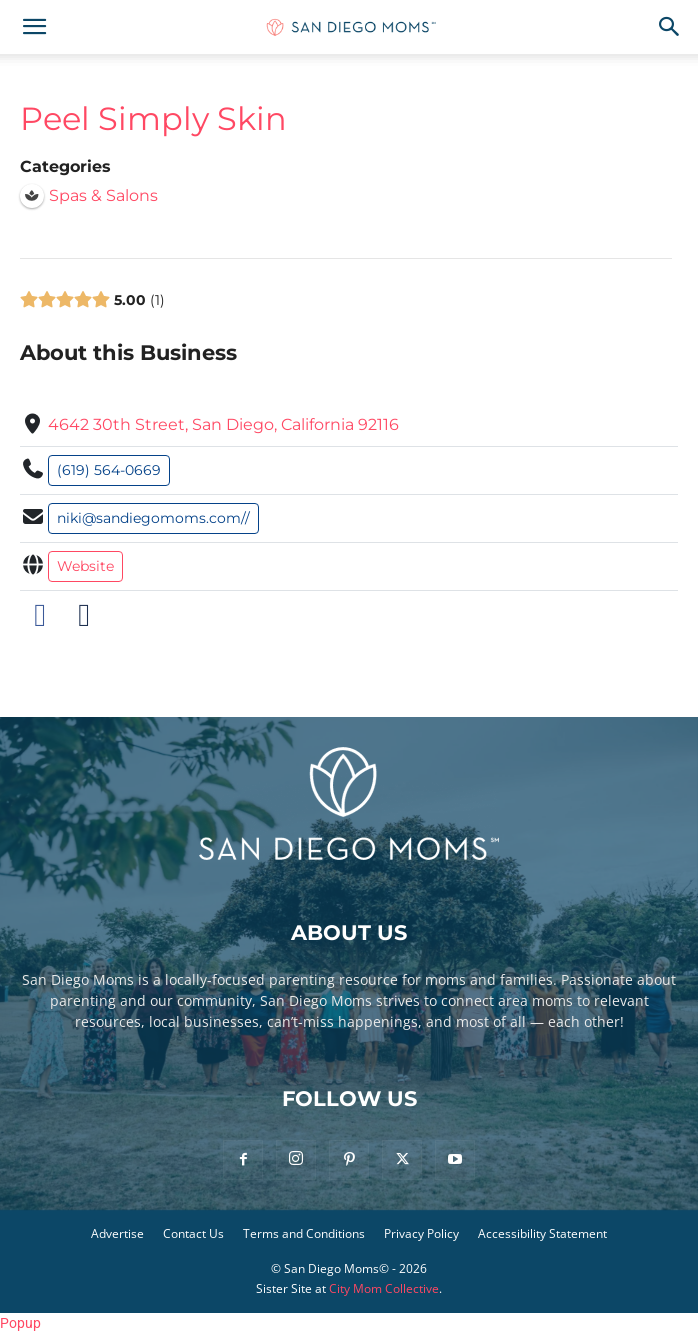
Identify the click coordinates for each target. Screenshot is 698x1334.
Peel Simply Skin (153, 118)
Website (85, 566)
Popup (20, 1323)
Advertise (117, 1233)
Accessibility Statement (542, 1233)
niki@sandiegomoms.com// (153, 518)
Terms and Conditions (304, 1233)
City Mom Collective (384, 1288)
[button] (34, 27)
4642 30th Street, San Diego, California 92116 (223, 424)
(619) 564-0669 (109, 470)
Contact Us (193, 1233)
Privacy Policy (421, 1233)
